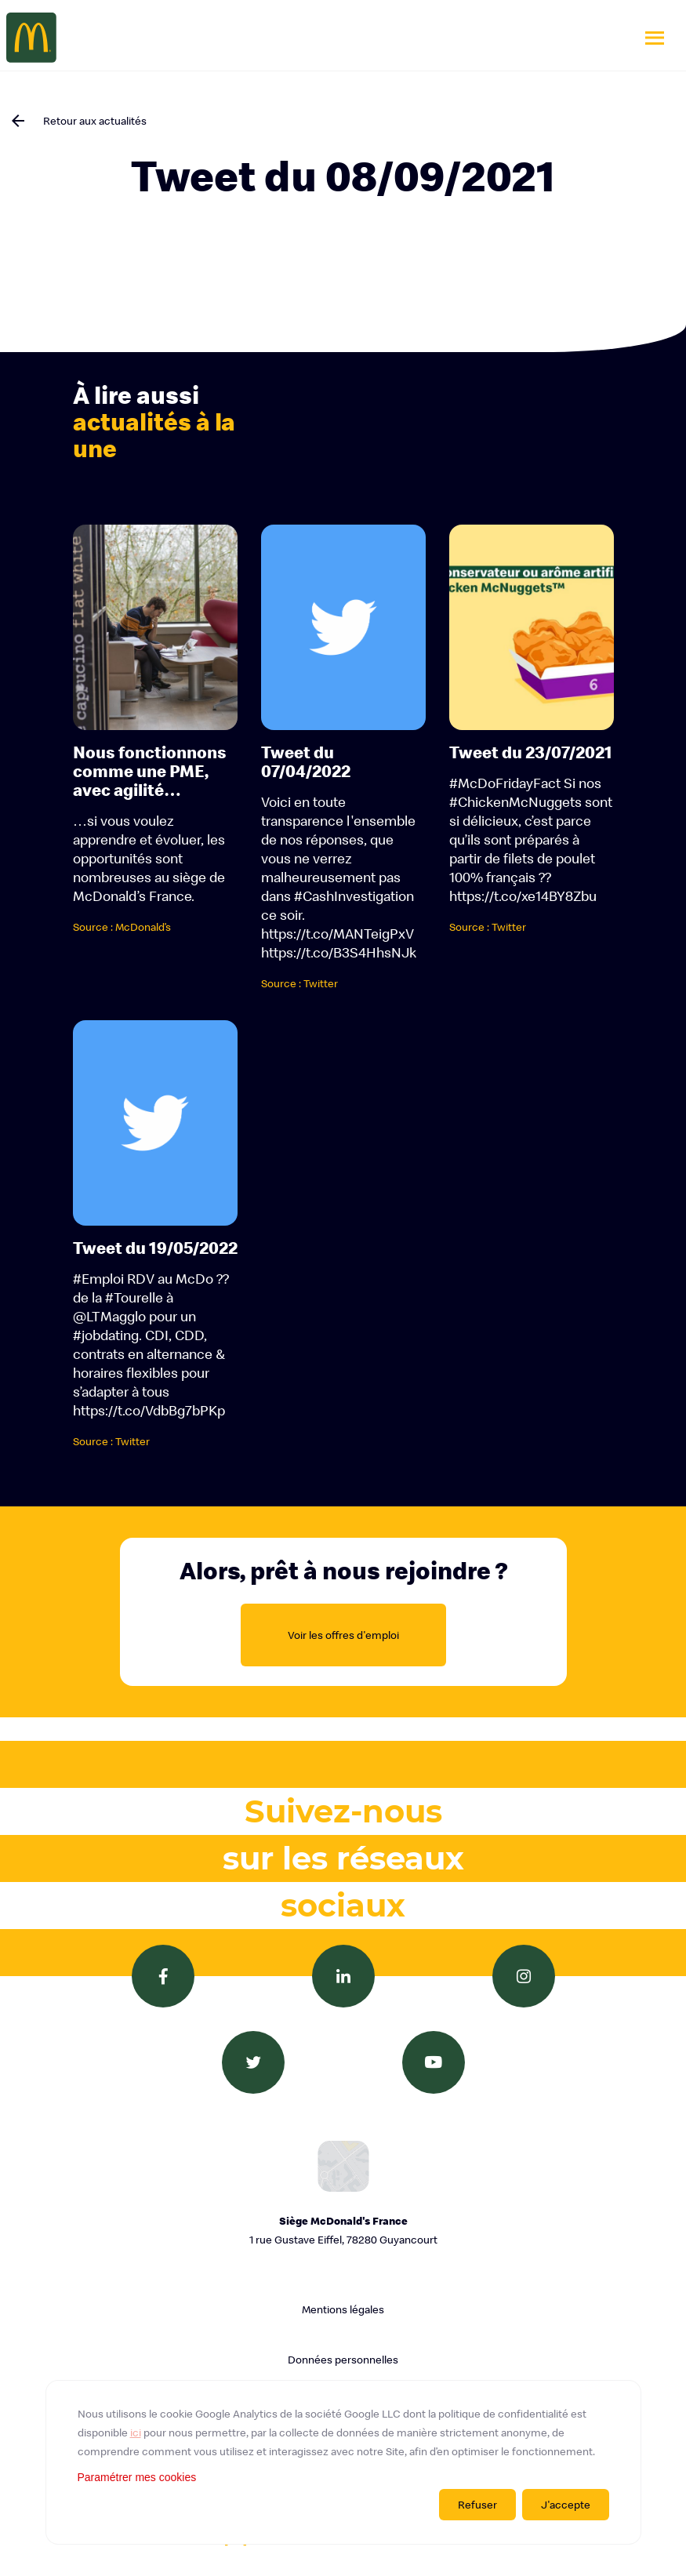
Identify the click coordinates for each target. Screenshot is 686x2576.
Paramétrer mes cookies (137, 2477)
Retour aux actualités (95, 121)
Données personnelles (343, 2359)
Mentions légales (343, 2309)
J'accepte (565, 2505)
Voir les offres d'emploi (343, 1635)
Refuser (477, 2505)
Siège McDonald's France (343, 2231)
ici (135, 2432)
